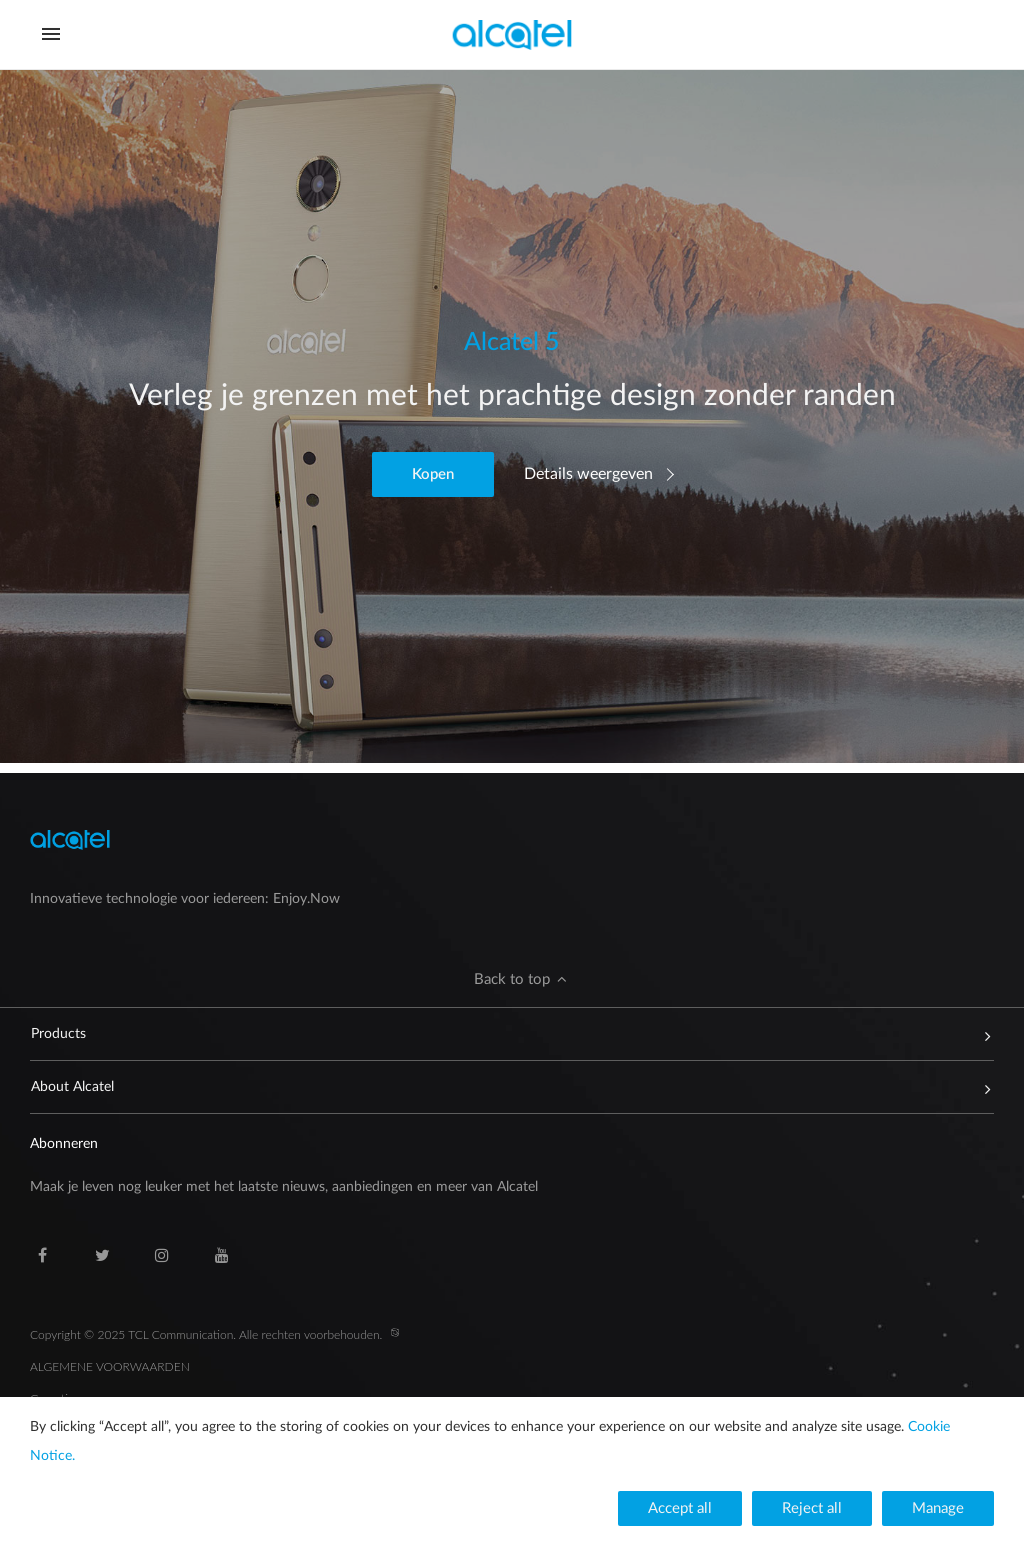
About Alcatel (502, 1087)
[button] (433, 474)
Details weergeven (588, 474)
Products (502, 1034)
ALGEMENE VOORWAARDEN (110, 1366)
